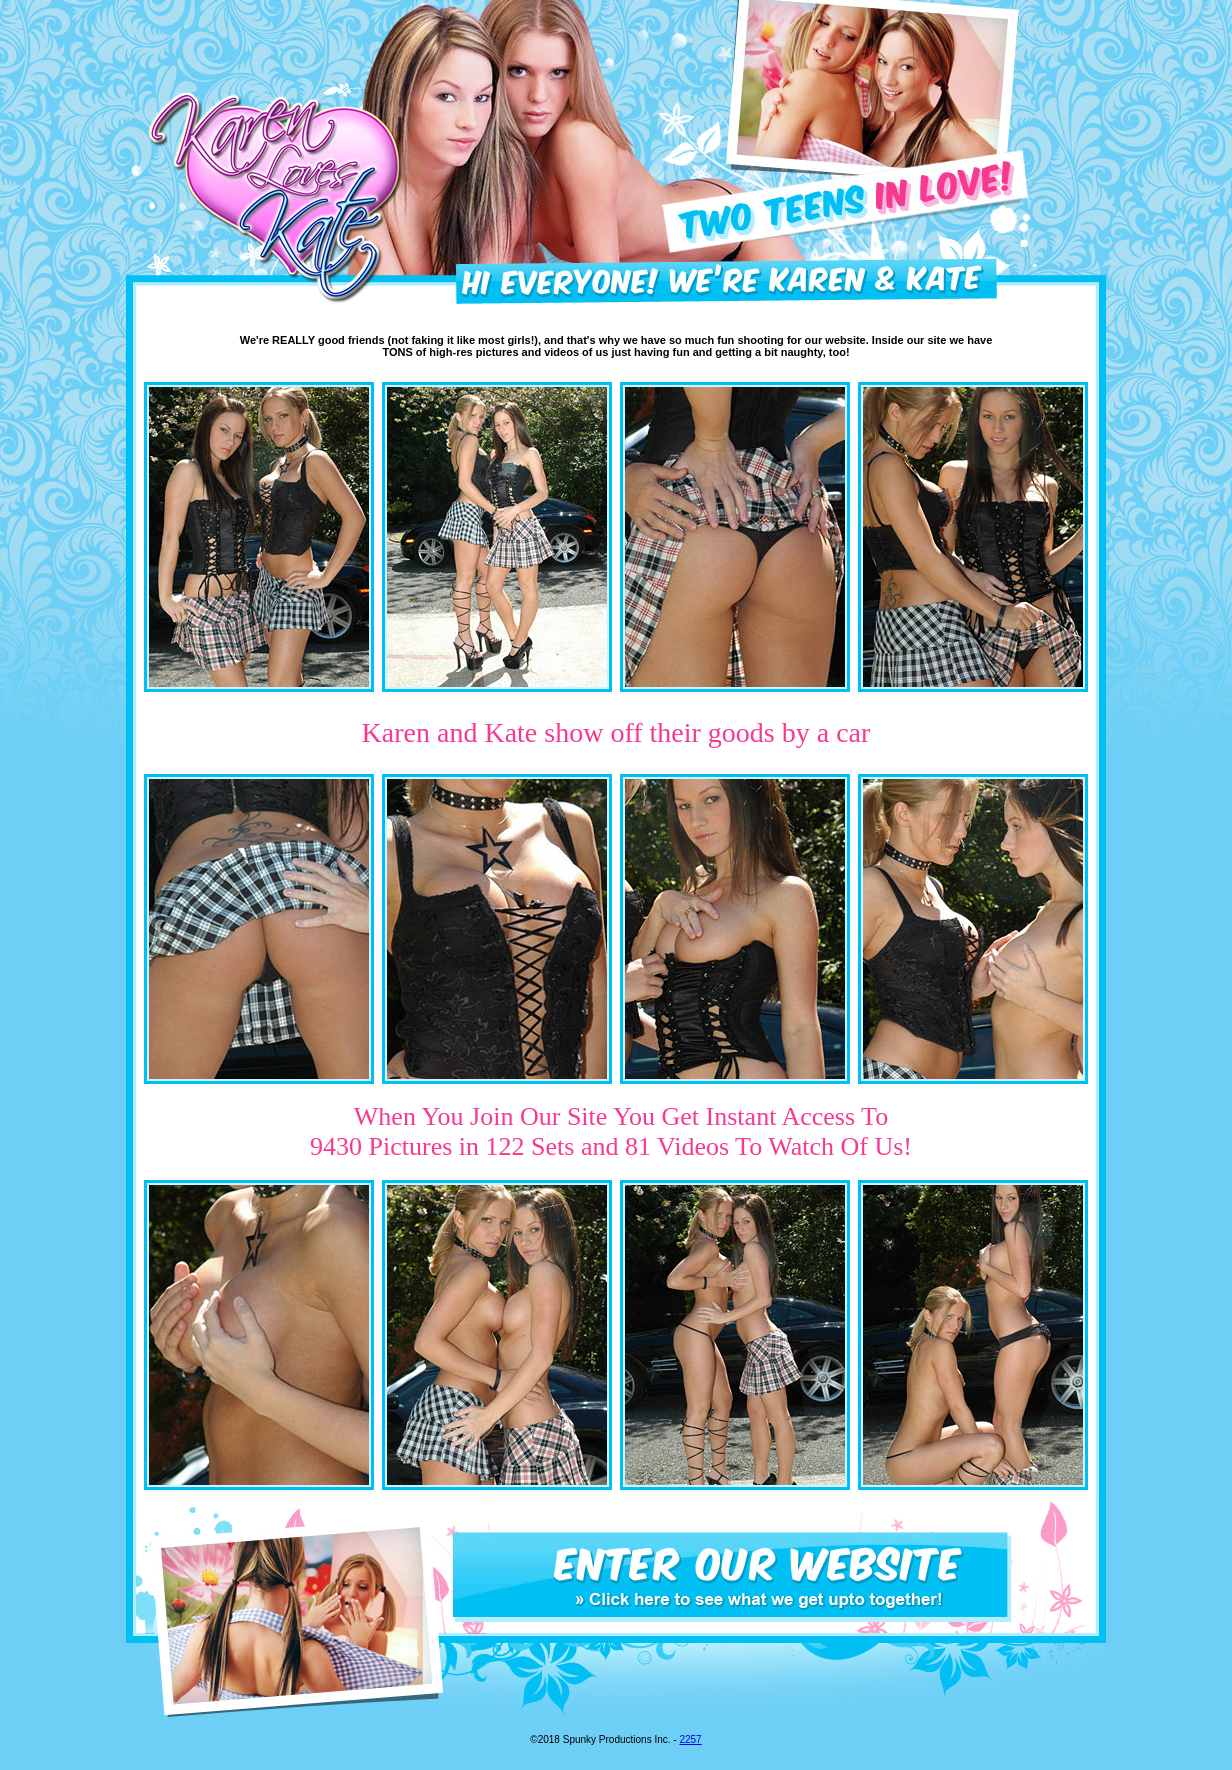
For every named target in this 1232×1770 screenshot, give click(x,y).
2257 (690, 1739)
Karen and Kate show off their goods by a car (616, 732)
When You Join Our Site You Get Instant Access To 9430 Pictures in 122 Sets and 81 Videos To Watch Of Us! (611, 1131)
